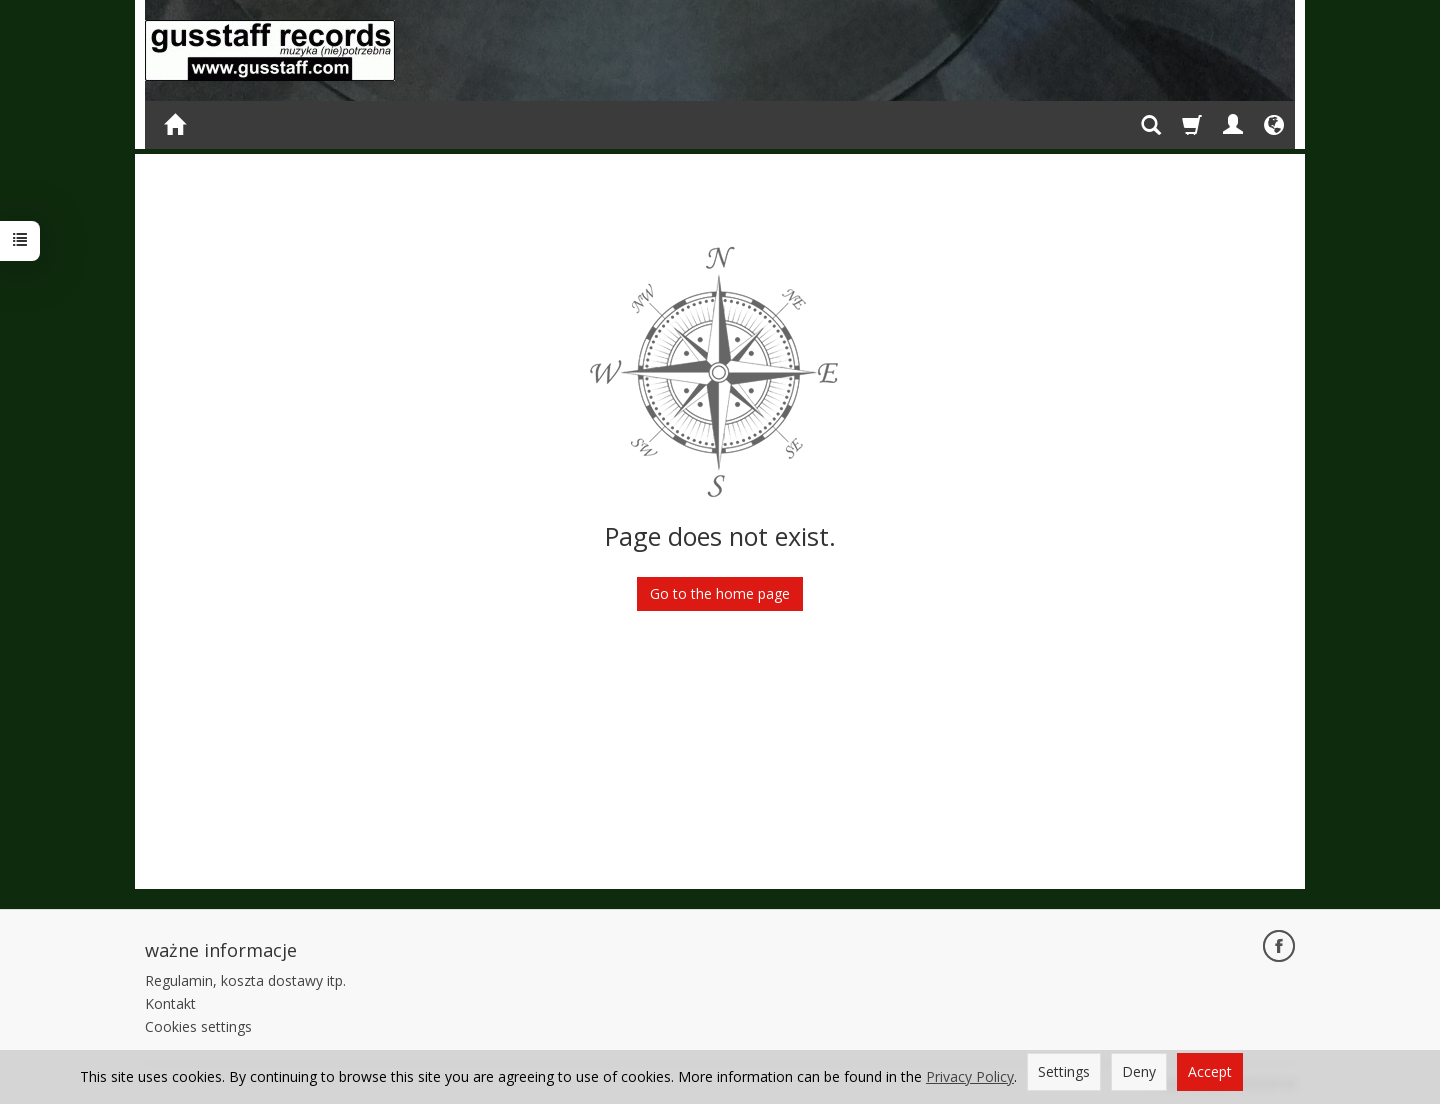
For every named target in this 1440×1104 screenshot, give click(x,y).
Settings (1064, 1071)
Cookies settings (198, 1026)
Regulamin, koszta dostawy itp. (245, 980)
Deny (1139, 1071)
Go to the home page (720, 593)
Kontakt (170, 1003)
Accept (1210, 1071)
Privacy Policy (970, 1076)
